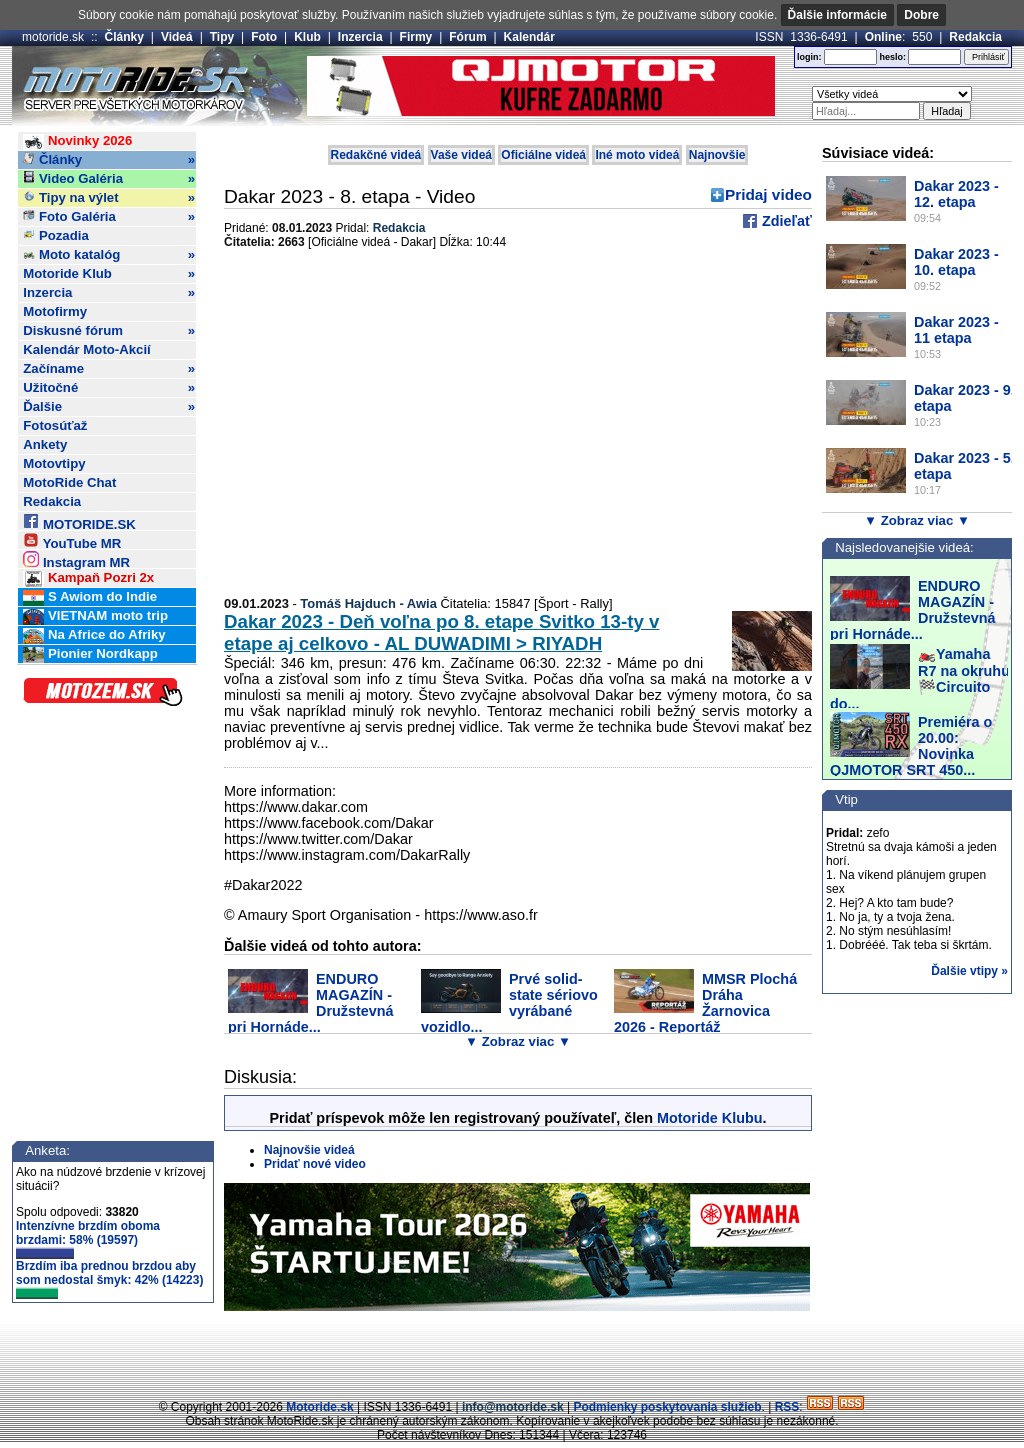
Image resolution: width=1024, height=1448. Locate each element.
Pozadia (56, 235)
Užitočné (109, 388)
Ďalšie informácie (837, 15)
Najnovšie (717, 155)
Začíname (109, 369)
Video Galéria (109, 179)
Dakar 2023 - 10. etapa (956, 262)
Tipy (222, 37)
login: (809, 57)
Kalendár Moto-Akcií (87, 349)
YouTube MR (72, 540)
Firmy (416, 37)
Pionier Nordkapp (90, 654)
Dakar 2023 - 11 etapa (956, 330)
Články (124, 37)
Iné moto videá (637, 155)
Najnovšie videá (309, 1150)
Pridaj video (768, 194)
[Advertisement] (512, 1353)
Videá (177, 37)
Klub (307, 37)
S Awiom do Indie (90, 597)
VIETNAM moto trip (95, 616)
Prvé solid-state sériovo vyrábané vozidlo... (509, 1003)
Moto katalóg (109, 255)
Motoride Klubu (710, 1118)
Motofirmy (55, 311)
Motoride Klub (109, 274)
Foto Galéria (109, 217)
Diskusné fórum (109, 331)
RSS (787, 1407)
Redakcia (975, 37)
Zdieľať (785, 221)
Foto (264, 37)
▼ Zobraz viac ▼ (518, 1041)
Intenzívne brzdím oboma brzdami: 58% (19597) (88, 1239)
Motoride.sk (319, 1407)
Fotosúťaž (55, 425)
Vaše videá (461, 155)
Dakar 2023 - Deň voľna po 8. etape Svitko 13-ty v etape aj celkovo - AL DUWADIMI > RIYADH (441, 632)
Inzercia (360, 37)
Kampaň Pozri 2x (88, 578)
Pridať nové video (315, 1164)
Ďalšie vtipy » (969, 971)
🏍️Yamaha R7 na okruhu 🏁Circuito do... (920, 679)
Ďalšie (109, 407)
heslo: (892, 57)
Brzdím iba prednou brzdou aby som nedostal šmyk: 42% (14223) (109, 1279)
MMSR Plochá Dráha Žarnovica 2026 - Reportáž (705, 1003)
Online (883, 37)
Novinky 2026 (77, 141)
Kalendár (529, 37)
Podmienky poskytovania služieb (667, 1407)
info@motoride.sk (513, 1407)
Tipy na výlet (109, 198)
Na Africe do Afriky (94, 635)
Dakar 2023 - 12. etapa (956, 194)
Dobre (921, 15)
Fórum (467, 37)
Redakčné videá (376, 155)
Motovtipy (54, 463)
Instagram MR (76, 559)
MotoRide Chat (69, 482)
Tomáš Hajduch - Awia (368, 603)
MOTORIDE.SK (79, 521)
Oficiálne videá (543, 155)
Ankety (45, 444)
